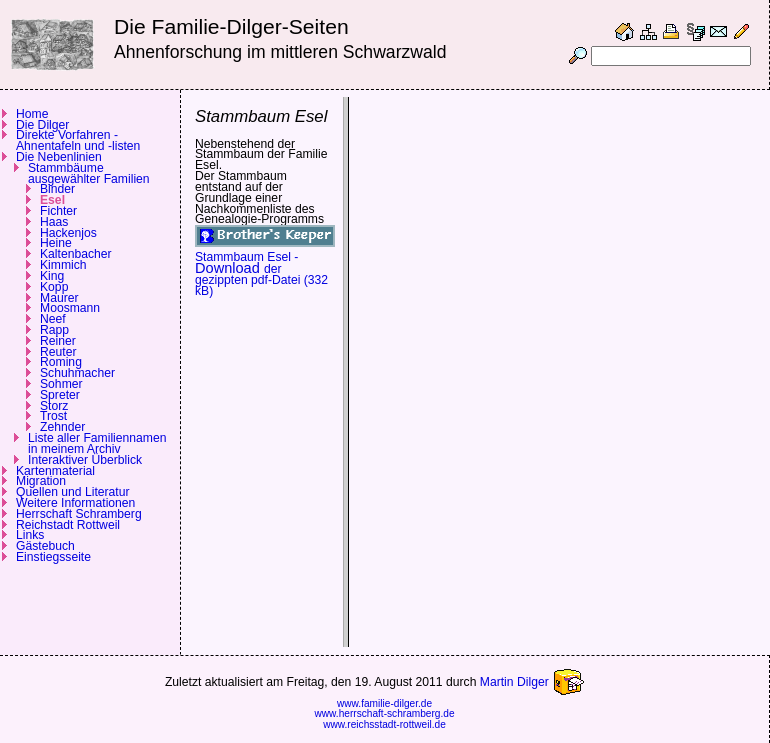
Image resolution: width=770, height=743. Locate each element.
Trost (53, 416)
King (52, 276)
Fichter (58, 211)
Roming (61, 362)
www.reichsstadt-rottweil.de (384, 724)
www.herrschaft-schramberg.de (384, 713)
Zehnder (62, 427)
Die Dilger (42, 125)
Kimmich (63, 265)
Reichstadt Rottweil (68, 525)
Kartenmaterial (55, 471)
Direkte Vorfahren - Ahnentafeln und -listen (78, 140)
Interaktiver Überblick (85, 460)
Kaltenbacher (76, 254)
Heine (56, 243)
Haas (54, 222)
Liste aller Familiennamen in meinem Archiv (97, 443)
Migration (41, 481)
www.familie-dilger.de (384, 703)
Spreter (60, 395)
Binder (57, 189)
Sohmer (61, 384)
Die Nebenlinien (59, 157)
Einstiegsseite (53, 557)
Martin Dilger (542, 682)
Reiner (58, 341)
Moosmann (70, 308)
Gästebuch (45, 546)
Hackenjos (68, 233)
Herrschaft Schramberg (79, 514)
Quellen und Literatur (73, 492)
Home (32, 114)
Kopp (54, 287)
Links (30, 535)
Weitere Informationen (75, 503)
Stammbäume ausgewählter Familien (89, 173)
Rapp (54, 330)
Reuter (58, 352)
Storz (54, 406)
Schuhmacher (77, 373)
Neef (53, 319)
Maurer (59, 298)
